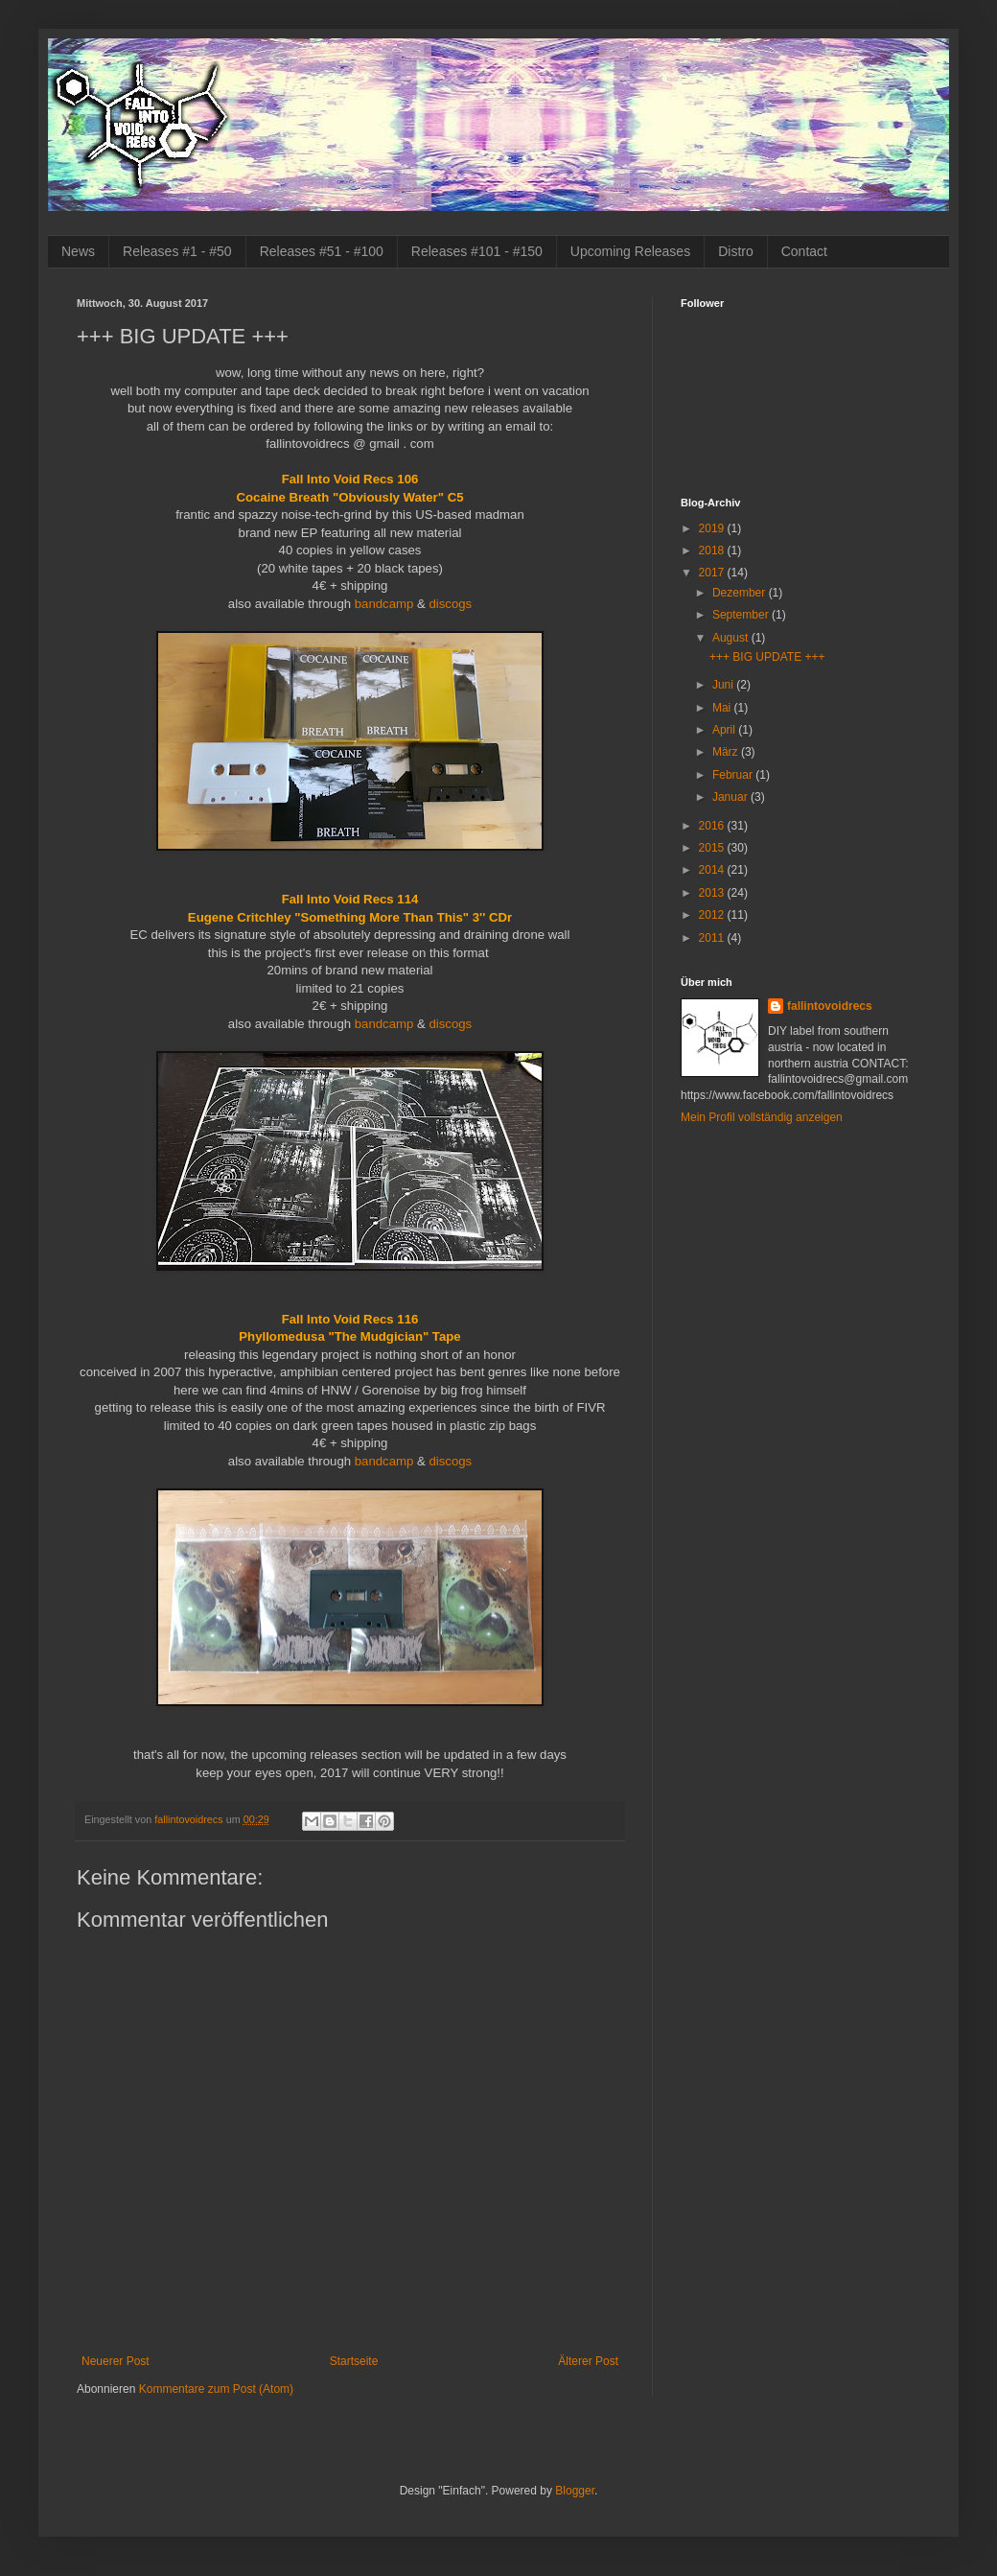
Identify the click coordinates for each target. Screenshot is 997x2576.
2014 (713, 870)
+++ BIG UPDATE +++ (767, 657)
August (732, 637)
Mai (723, 707)
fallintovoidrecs (829, 1006)
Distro (736, 251)
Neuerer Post (115, 2361)
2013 (713, 893)
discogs (450, 604)
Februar (733, 775)
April (725, 730)
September (742, 614)
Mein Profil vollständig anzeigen (762, 1117)
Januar (731, 797)
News (78, 251)
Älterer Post (588, 2361)
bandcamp (384, 604)
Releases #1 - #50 (177, 251)
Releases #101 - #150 (477, 251)
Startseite (354, 2361)
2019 (713, 528)
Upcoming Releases (630, 251)
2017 (713, 572)
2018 (713, 550)
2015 (713, 848)
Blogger (574, 2490)
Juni (724, 684)
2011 (713, 938)
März (726, 752)
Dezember (740, 592)
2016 (713, 825)
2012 (713, 915)
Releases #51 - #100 (321, 251)
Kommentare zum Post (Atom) (216, 2389)
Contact (804, 251)
